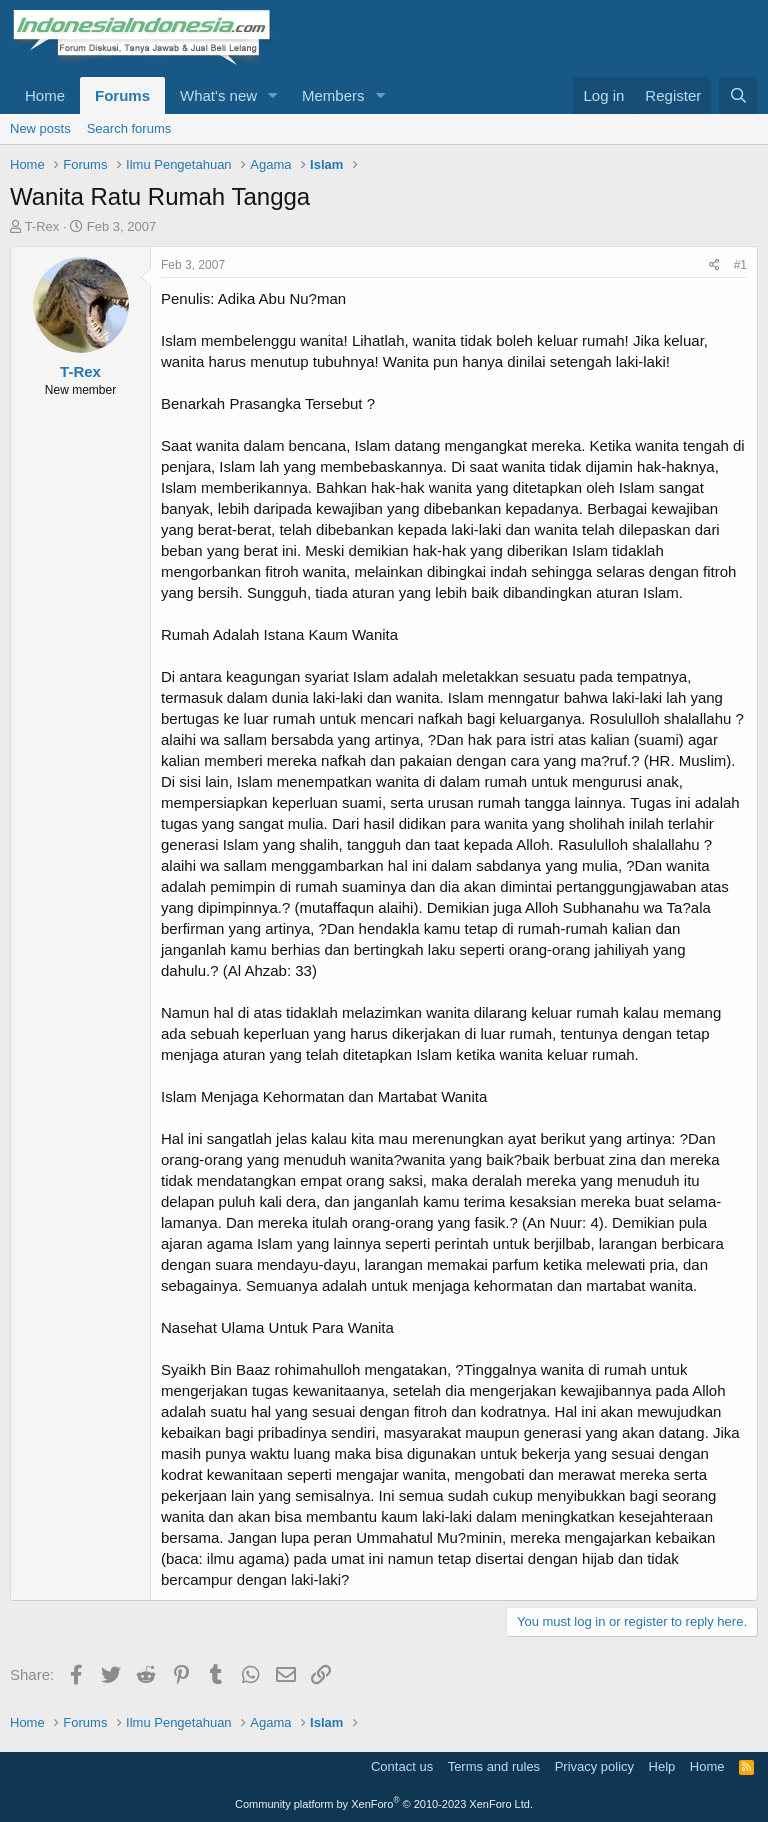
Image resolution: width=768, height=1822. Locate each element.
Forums (122, 95)
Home (45, 95)
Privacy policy (594, 1766)
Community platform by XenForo (384, 1804)
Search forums (129, 128)
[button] (273, 95)
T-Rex (42, 226)
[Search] (738, 95)
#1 (740, 265)
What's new (218, 95)
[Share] (714, 265)
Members (333, 95)
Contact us (402, 1766)
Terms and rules (494, 1766)
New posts (40, 128)
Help (662, 1766)
